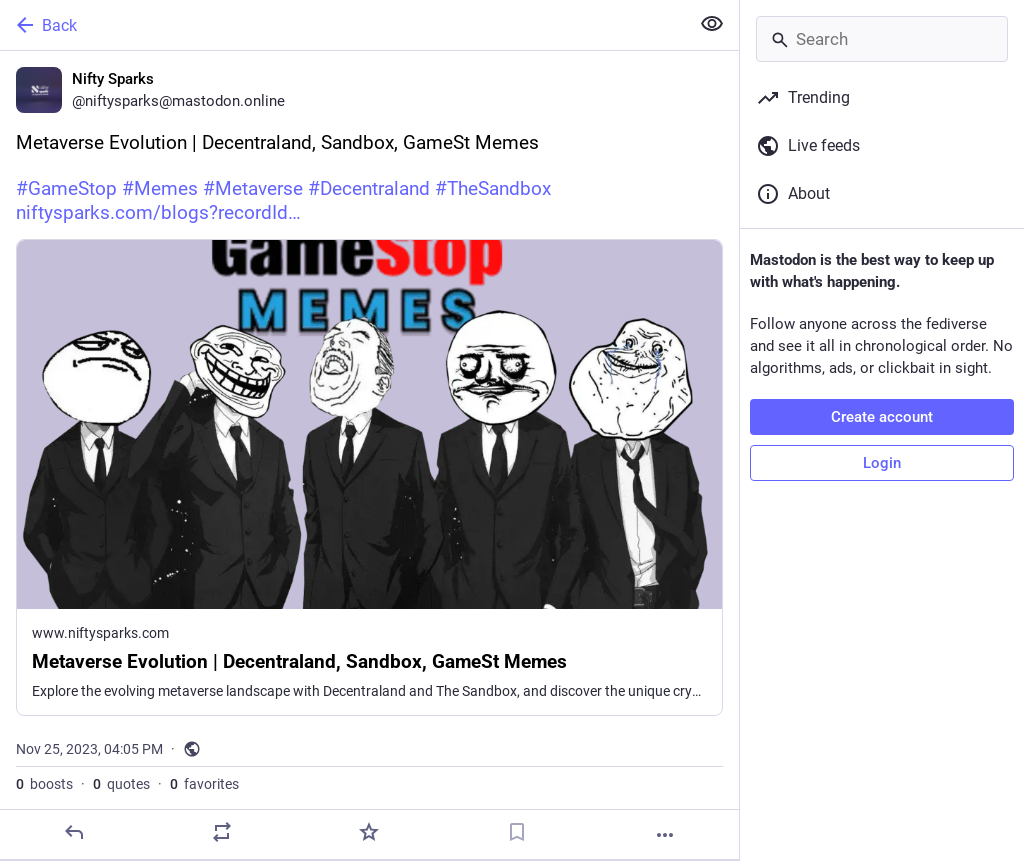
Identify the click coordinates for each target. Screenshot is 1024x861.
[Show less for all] (712, 24)
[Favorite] (369, 832)
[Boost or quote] (222, 832)
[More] (665, 835)
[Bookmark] (517, 832)
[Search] (882, 39)
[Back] (342, 25)
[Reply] (74, 832)
